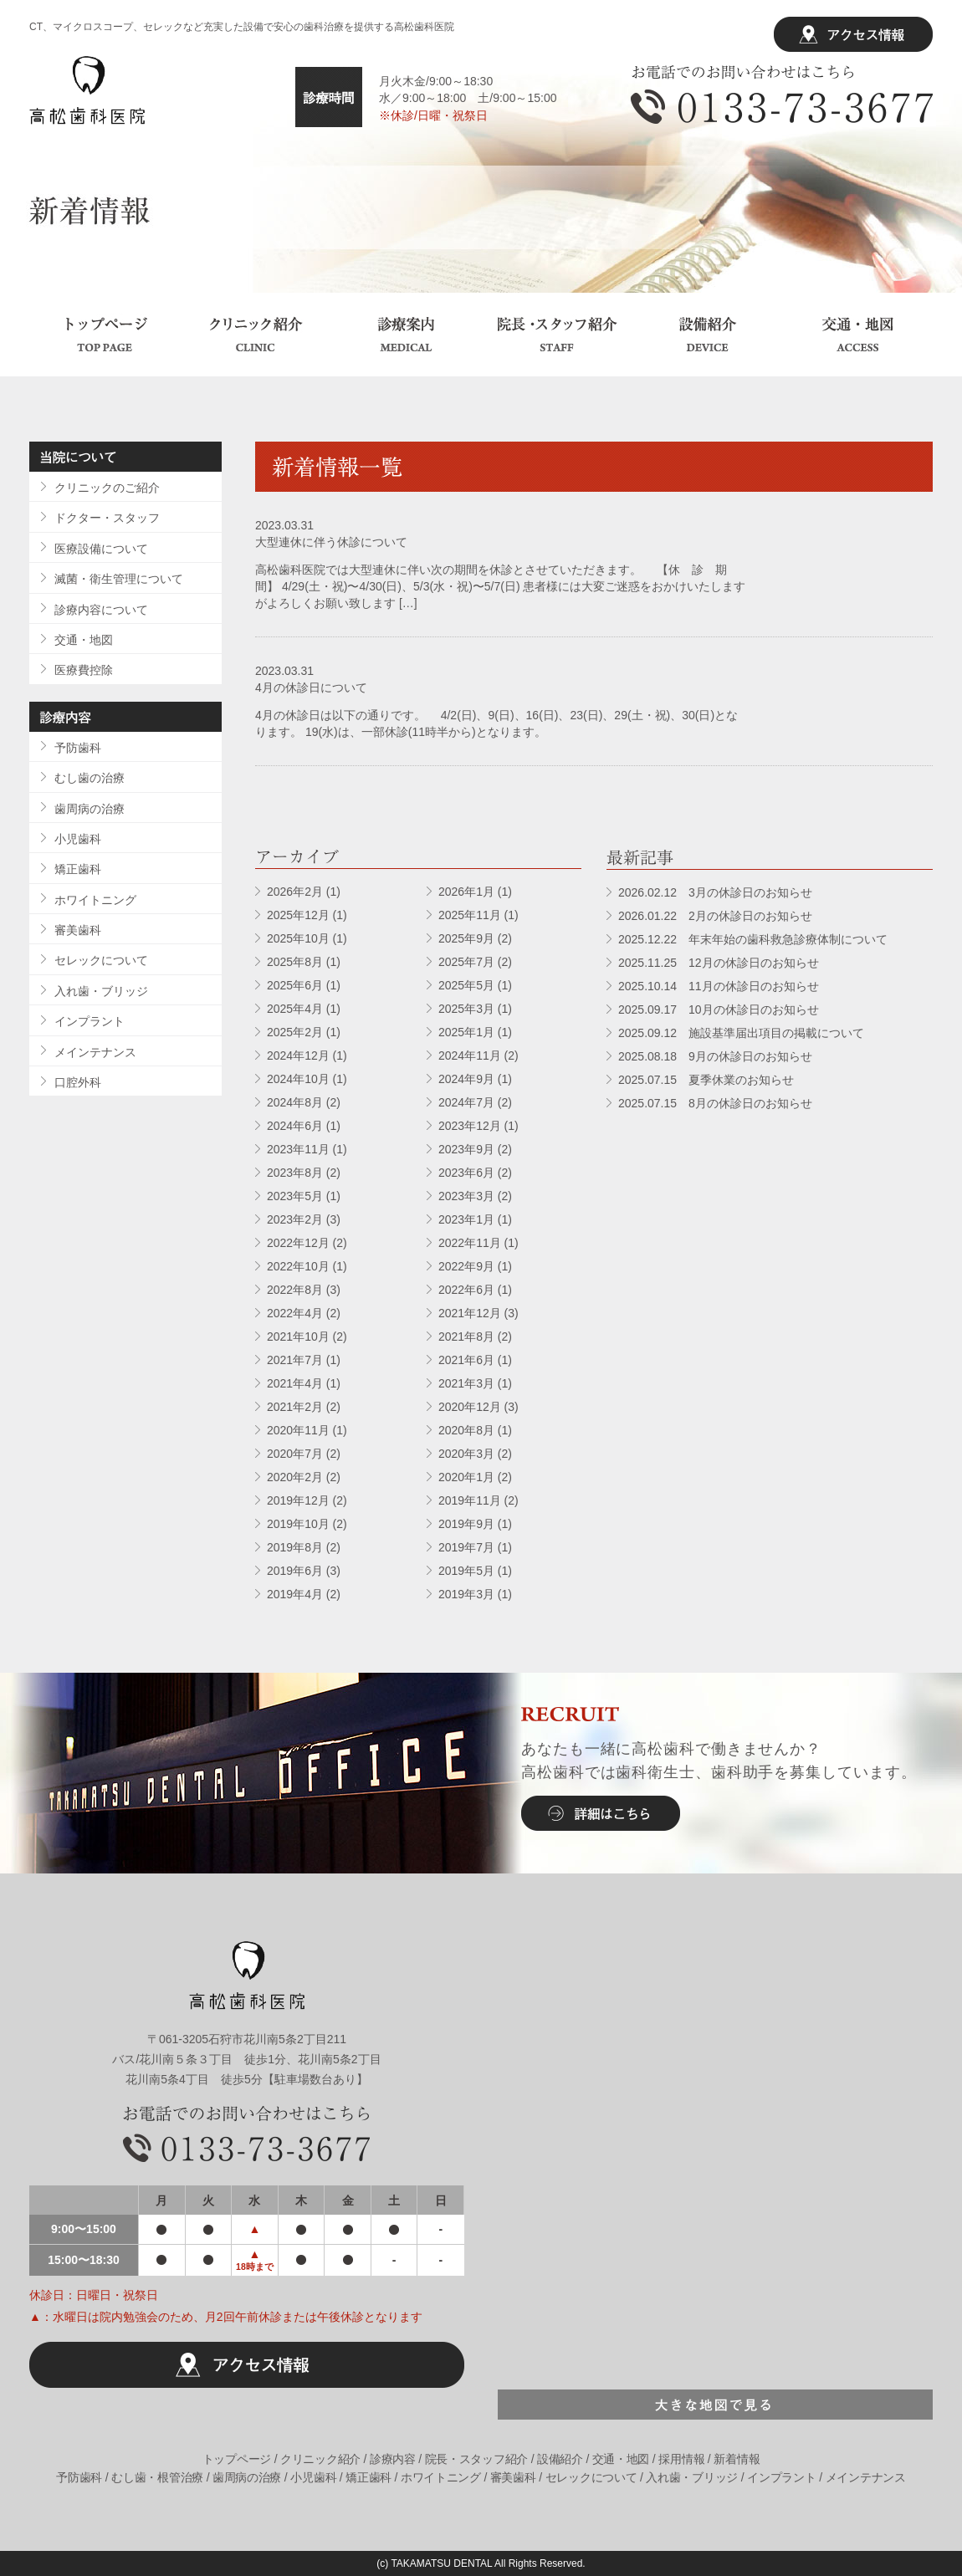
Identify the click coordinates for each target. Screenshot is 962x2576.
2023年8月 (295, 1172)
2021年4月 (295, 1383)
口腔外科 (77, 1082)
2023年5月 (295, 1196)
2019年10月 (298, 1524)
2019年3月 (466, 1594)
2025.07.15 (706, 1079)
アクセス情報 (853, 34)
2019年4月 (295, 1594)
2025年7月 (466, 962)
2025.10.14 (718, 986)
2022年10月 (298, 1266)
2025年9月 (466, 938)
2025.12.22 (753, 939)
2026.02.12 (715, 892)
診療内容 (393, 2459)
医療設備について (101, 548)
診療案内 (405, 334)
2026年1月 (466, 891)
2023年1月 (466, 1219)
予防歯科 (77, 747)
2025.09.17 (718, 1009)
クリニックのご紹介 (107, 487)
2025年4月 (295, 1008)
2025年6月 (295, 985)
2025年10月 (298, 938)
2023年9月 (466, 1149)
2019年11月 (469, 1500)
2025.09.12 (741, 1033)
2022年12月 (298, 1243)
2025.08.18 (715, 1056)
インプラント (89, 1021)
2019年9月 (466, 1524)
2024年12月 (298, 1055)
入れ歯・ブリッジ (101, 991)
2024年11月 (469, 1055)
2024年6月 (295, 1125)
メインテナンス (95, 1052)
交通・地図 (857, 334)
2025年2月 (295, 1032)
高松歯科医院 (87, 90)
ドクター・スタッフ (107, 517)
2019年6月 (295, 1570)
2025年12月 (298, 915)
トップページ (104, 334)
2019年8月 (295, 1547)
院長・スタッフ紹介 (556, 334)
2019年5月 (466, 1570)
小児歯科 (77, 839)
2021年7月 (295, 1360)
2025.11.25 (718, 962)
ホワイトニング (95, 900)
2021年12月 (469, 1313)
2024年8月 (295, 1102)
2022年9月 (466, 1266)
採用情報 (681, 2459)
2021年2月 (295, 1406)
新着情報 (737, 2459)
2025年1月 (466, 1032)
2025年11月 (469, 915)
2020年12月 (469, 1406)
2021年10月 (298, 1336)
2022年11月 (469, 1243)
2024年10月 (298, 1079)
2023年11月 (298, 1149)
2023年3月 (466, 1196)
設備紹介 (707, 334)
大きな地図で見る (715, 2404)
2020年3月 (466, 1453)
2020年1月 (466, 1477)
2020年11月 (298, 1430)
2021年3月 (466, 1383)
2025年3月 (466, 1008)
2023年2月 (295, 1219)
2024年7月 (466, 1102)
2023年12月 (469, 1125)
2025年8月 (295, 962)
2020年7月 (295, 1453)
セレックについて (101, 960)
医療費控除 (83, 670)
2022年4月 (295, 1313)
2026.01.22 (715, 916)
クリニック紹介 (255, 334)
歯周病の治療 (89, 808)
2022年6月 (466, 1289)
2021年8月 (466, 1336)
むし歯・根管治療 (157, 2477)
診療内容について (101, 609)
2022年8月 (295, 1289)
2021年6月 (466, 1360)
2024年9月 (466, 1079)
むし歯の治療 (89, 778)
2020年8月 (466, 1430)
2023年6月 (466, 1172)
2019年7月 (466, 1547)
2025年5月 (466, 985)
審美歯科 (77, 930)
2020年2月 (295, 1477)
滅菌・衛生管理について (118, 578)
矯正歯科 (77, 869)
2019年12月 (298, 1500)
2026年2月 (295, 891)
